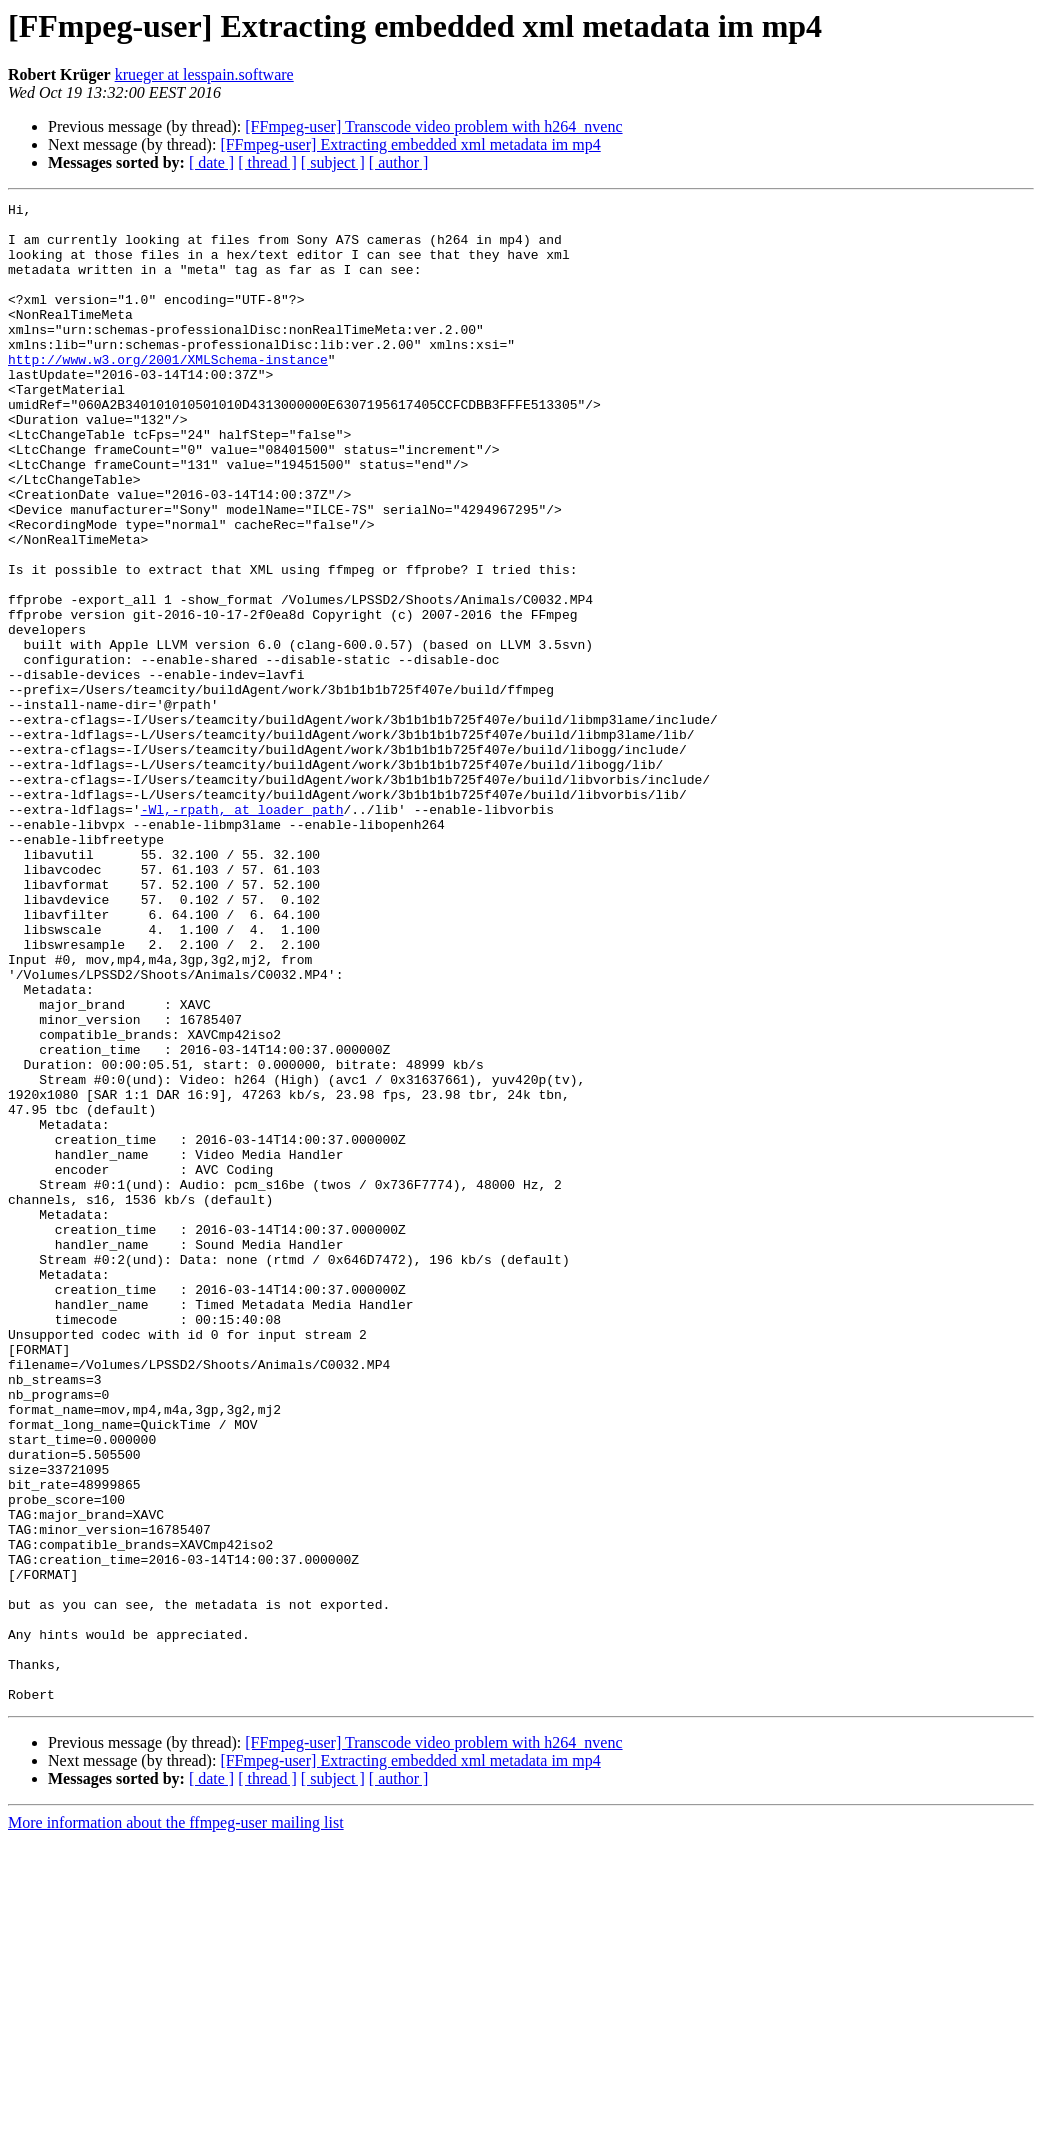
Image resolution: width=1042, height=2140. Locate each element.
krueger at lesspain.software (204, 74)
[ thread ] (267, 162)
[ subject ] (333, 162)
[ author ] (399, 162)
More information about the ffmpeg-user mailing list (176, 2122)
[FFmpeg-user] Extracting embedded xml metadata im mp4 (410, 144)
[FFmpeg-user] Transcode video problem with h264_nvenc (433, 126)
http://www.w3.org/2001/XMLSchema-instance (168, 392)
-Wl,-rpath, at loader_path (242, 932)
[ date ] (211, 162)
